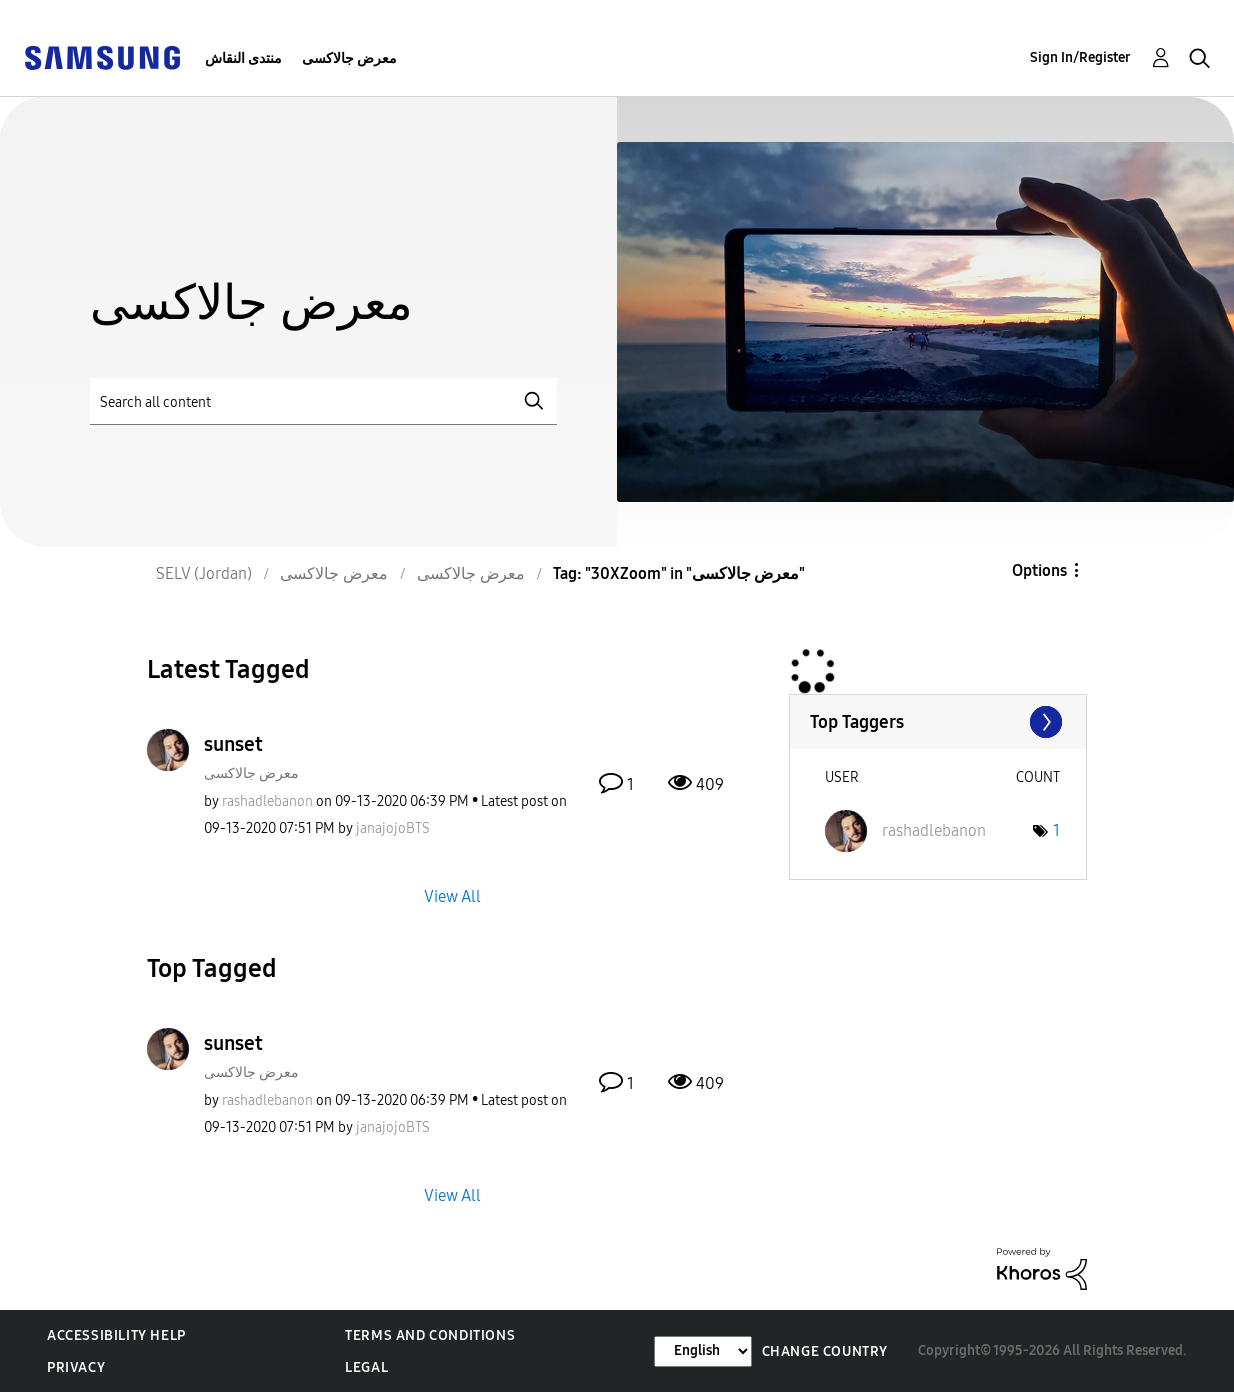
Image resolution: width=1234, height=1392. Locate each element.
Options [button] (1039, 570)
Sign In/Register (1080, 57)
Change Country (825, 1351)
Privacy (76, 1367)
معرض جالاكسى (349, 58)
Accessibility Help (116, 1335)
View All (452, 895)
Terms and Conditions (430, 1335)
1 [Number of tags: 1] (1056, 830)
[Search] (323, 401)
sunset (233, 744)
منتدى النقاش (243, 58)
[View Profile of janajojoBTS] (393, 828)
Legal (366, 1367)
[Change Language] (703, 1351)
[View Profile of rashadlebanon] (267, 801)
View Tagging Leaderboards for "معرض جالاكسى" (938, 722)
